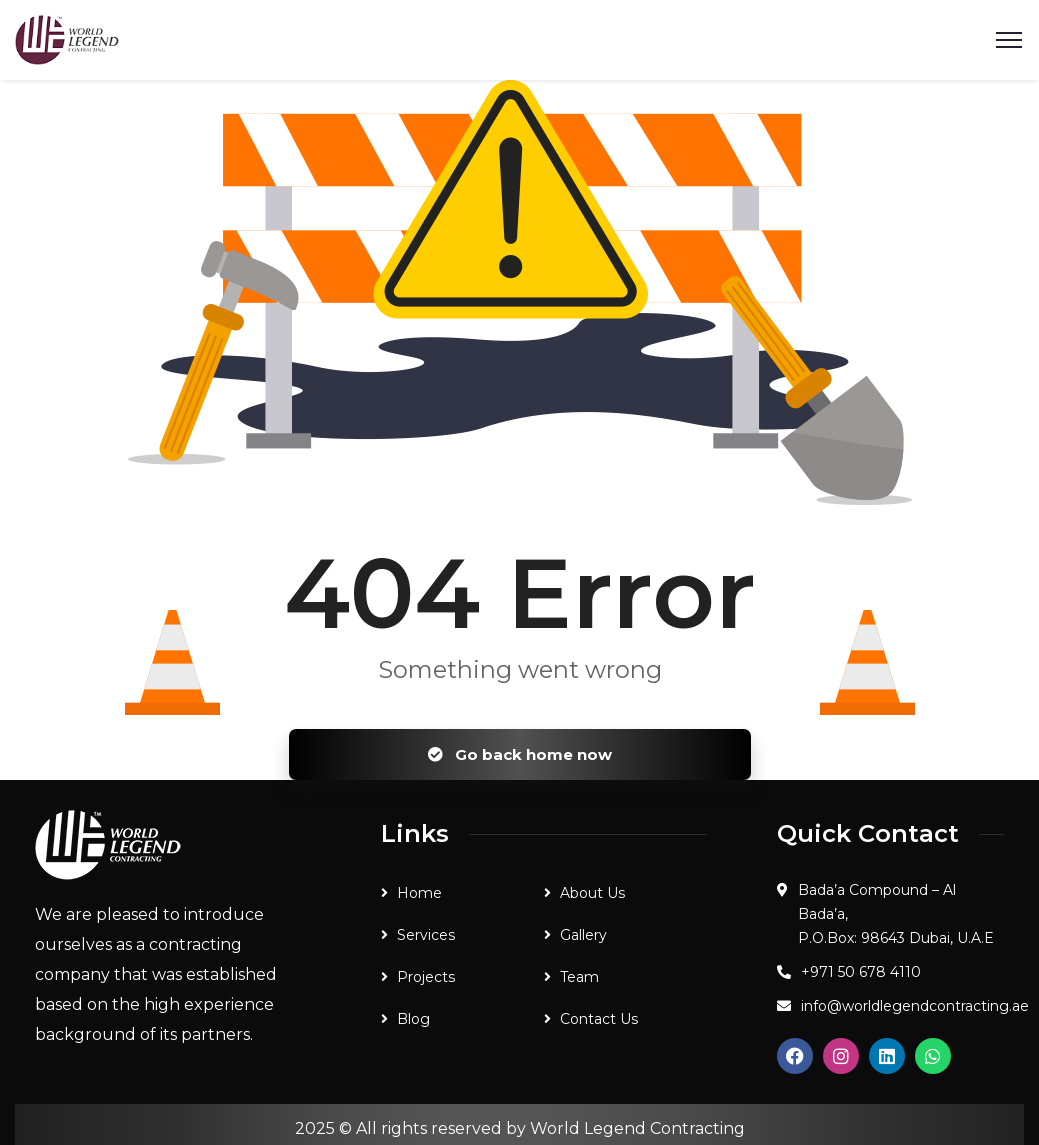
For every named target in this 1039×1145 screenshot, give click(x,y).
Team (579, 977)
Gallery (583, 935)
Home (419, 893)
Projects (426, 977)
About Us (592, 893)
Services (426, 935)
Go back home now (520, 754)
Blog (413, 1019)
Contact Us (599, 1019)
